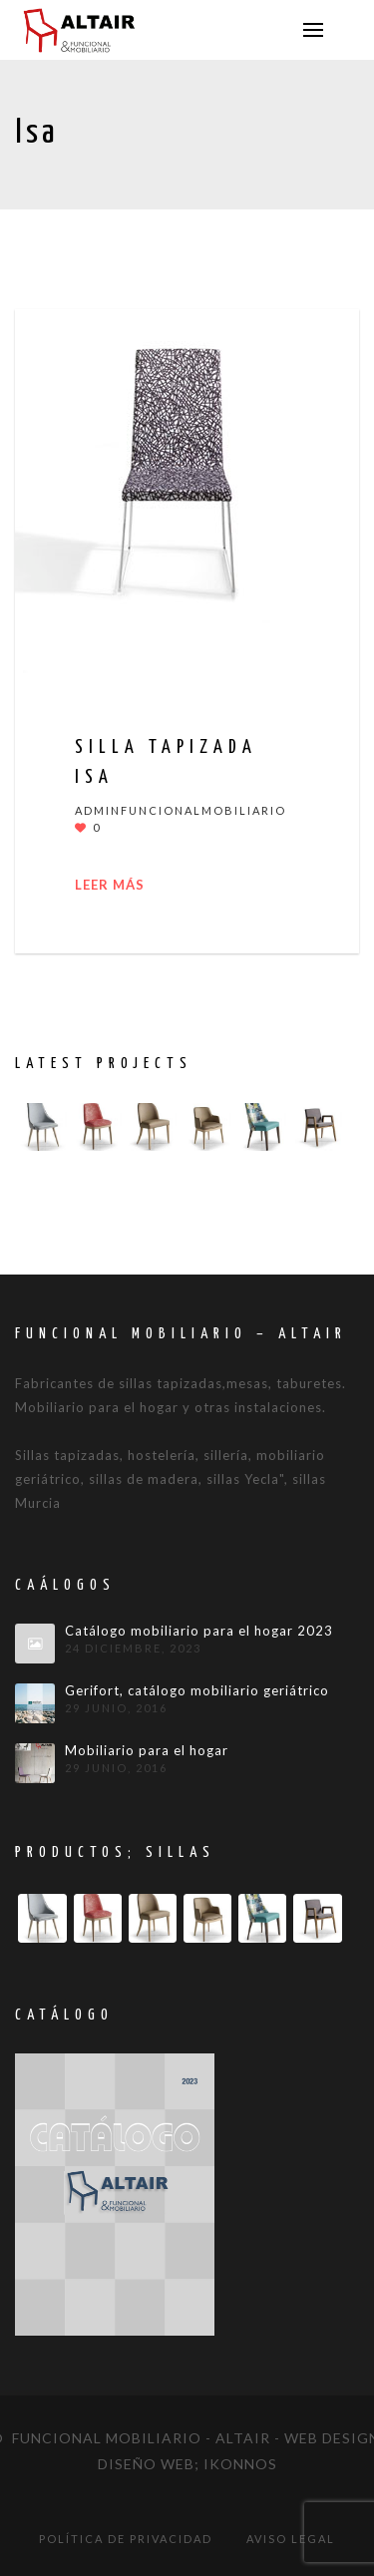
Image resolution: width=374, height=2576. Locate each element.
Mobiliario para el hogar (146, 1750)
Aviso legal (290, 2538)
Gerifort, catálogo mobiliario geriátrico (197, 1690)
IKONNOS (240, 2463)
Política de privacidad (125, 2538)
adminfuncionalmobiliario (180, 810)
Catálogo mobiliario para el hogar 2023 (199, 1631)
